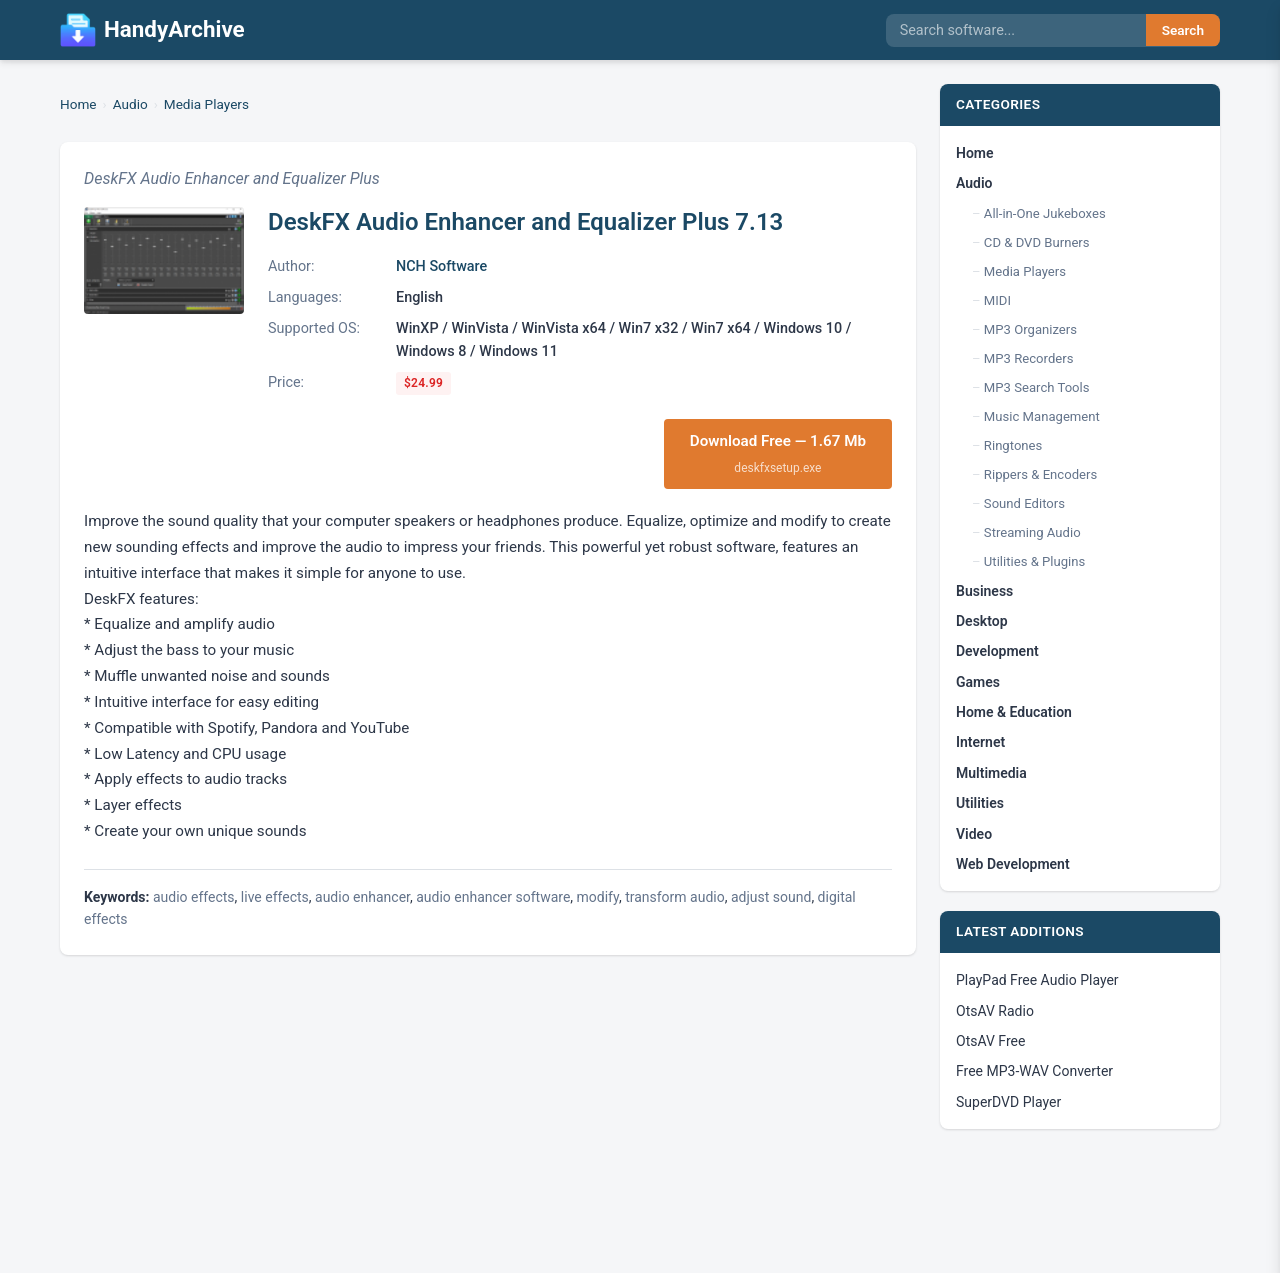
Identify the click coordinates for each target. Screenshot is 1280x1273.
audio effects (194, 897)
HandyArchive (152, 30)
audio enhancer (362, 897)
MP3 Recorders (1029, 358)
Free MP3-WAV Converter (1034, 1071)
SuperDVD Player (1008, 1102)
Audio (130, 104)
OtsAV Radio (995, 1011)
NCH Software (441, 266)
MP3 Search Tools (1037, 387)
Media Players (206, 104)
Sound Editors (1024, 503)
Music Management (1042, 416)
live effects (275, 897)
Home (78, 104)
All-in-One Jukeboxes (1045, 213)
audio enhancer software (493, 897)
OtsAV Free (990, 1041)
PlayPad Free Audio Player (1037, 980)
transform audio (675, 897)
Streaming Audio (1032, 532)
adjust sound (771, 897)
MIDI (997, 300)
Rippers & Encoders (1040, 474)
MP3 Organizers (1030, 329)
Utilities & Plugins (1034, 561)
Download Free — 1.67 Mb (778, 454)
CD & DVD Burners (1037, 242)
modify (598, 897)
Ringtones (1013, 445)
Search (1183, 30)
